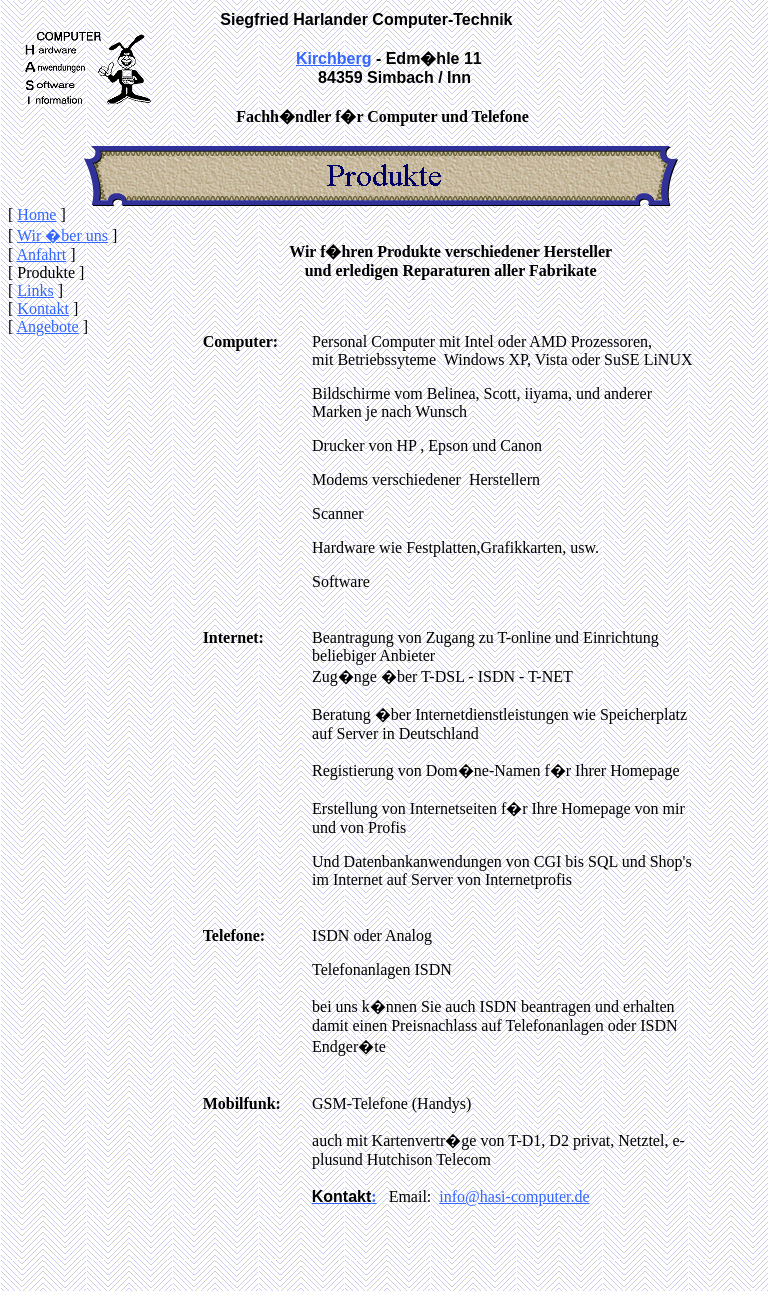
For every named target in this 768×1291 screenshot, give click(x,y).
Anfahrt (41, 254)
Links (35, 290)
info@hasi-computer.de (514, 1196)
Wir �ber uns (62, 235)
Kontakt (43, 308)
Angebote (47, 326)
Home (36, 214)
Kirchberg (334, 58)
